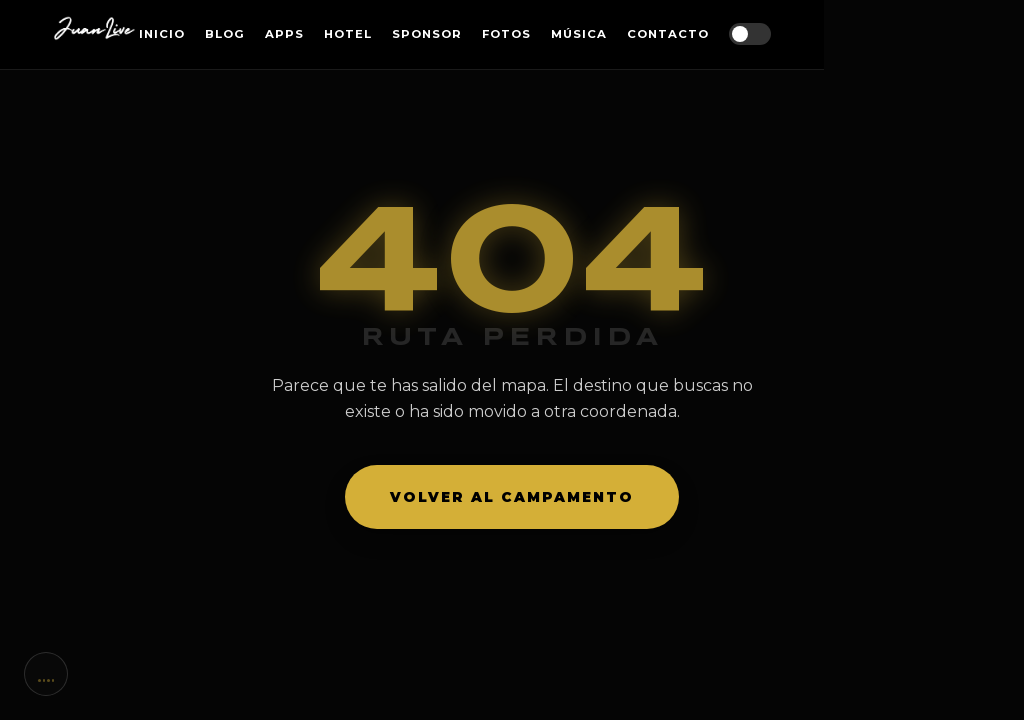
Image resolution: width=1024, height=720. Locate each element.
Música (579, 34)
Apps (284, 34)
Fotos (506, 34)
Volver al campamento (512, 497)
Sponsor (427, 34)
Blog (225, 34)
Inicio (162, 34)
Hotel (348, 34)
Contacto (668, 34)
